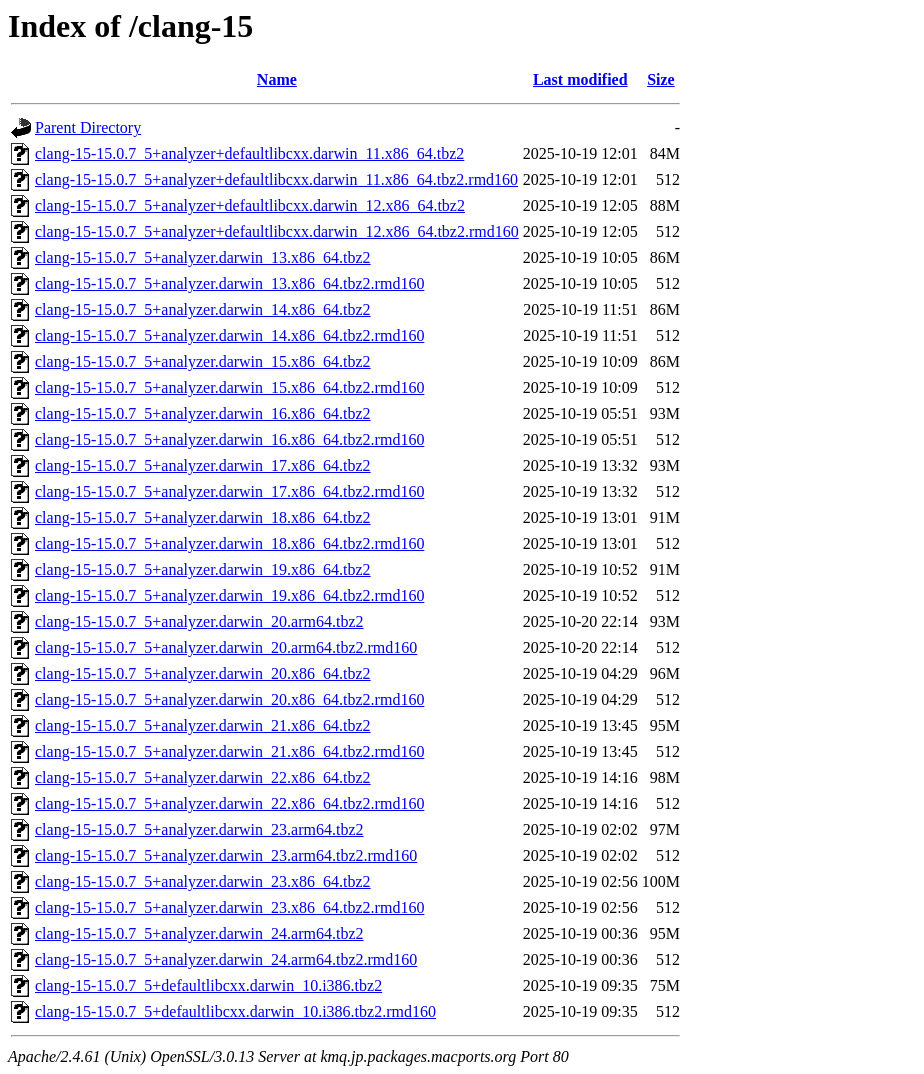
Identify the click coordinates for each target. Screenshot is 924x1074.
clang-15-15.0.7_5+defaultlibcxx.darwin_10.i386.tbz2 (208, 985)
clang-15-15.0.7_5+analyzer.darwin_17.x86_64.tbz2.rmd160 (229, 491)
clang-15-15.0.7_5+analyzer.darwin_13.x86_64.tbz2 (203, 257)
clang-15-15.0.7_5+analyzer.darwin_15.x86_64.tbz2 (203, 361)
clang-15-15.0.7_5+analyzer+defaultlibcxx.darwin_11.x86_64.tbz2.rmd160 (276, 179)
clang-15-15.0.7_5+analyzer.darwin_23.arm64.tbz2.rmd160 (226, 855)
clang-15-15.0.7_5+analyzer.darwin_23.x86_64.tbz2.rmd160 (229, 907)
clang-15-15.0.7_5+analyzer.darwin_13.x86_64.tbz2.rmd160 (229, 283)
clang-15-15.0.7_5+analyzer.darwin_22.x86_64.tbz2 (203, 777)
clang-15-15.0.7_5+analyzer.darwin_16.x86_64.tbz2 (203, 413)
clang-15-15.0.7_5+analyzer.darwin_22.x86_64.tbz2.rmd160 (229, 803)
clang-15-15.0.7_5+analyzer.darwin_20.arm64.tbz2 (199, 621)
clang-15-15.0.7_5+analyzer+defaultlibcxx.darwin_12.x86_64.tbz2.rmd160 (277, 231)
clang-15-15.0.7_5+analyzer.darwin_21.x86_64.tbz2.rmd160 (229, 751)
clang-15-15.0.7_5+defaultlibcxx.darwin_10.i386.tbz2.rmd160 (235, 1011)
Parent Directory (88, 127)
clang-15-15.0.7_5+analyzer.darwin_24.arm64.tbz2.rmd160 (226, 959)
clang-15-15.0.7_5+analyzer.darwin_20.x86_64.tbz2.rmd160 (229, 699)
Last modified (580, 79)
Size (661, 79)
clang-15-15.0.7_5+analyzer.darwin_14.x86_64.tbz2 (203, 309)
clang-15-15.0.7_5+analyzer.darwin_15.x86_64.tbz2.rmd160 (229, 387)
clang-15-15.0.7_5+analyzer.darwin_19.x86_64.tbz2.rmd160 (229, 595)
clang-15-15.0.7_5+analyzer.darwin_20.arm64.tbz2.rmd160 (226, 647)
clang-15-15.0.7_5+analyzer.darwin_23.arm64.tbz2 (199, 829)
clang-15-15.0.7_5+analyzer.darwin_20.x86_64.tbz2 (203, 673)
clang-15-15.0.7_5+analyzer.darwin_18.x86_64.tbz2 (203, 517)
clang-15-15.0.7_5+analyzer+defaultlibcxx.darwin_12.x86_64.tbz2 (250, 205)
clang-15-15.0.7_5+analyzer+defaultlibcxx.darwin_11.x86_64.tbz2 (249, 153)
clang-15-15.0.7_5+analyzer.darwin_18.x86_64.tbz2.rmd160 (229, 543)
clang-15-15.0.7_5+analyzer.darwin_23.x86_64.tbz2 (203, 881)
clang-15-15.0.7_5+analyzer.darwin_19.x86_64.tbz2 (203, 569)
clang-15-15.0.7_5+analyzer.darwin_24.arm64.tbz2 (199, 933)
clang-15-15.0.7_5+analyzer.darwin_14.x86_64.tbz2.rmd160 (229, 335)
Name (277, 79)
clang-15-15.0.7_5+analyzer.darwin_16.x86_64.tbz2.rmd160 (229, 439)
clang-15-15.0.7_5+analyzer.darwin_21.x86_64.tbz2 (203, 725)
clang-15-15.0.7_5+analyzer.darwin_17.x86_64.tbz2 (203, 465)
